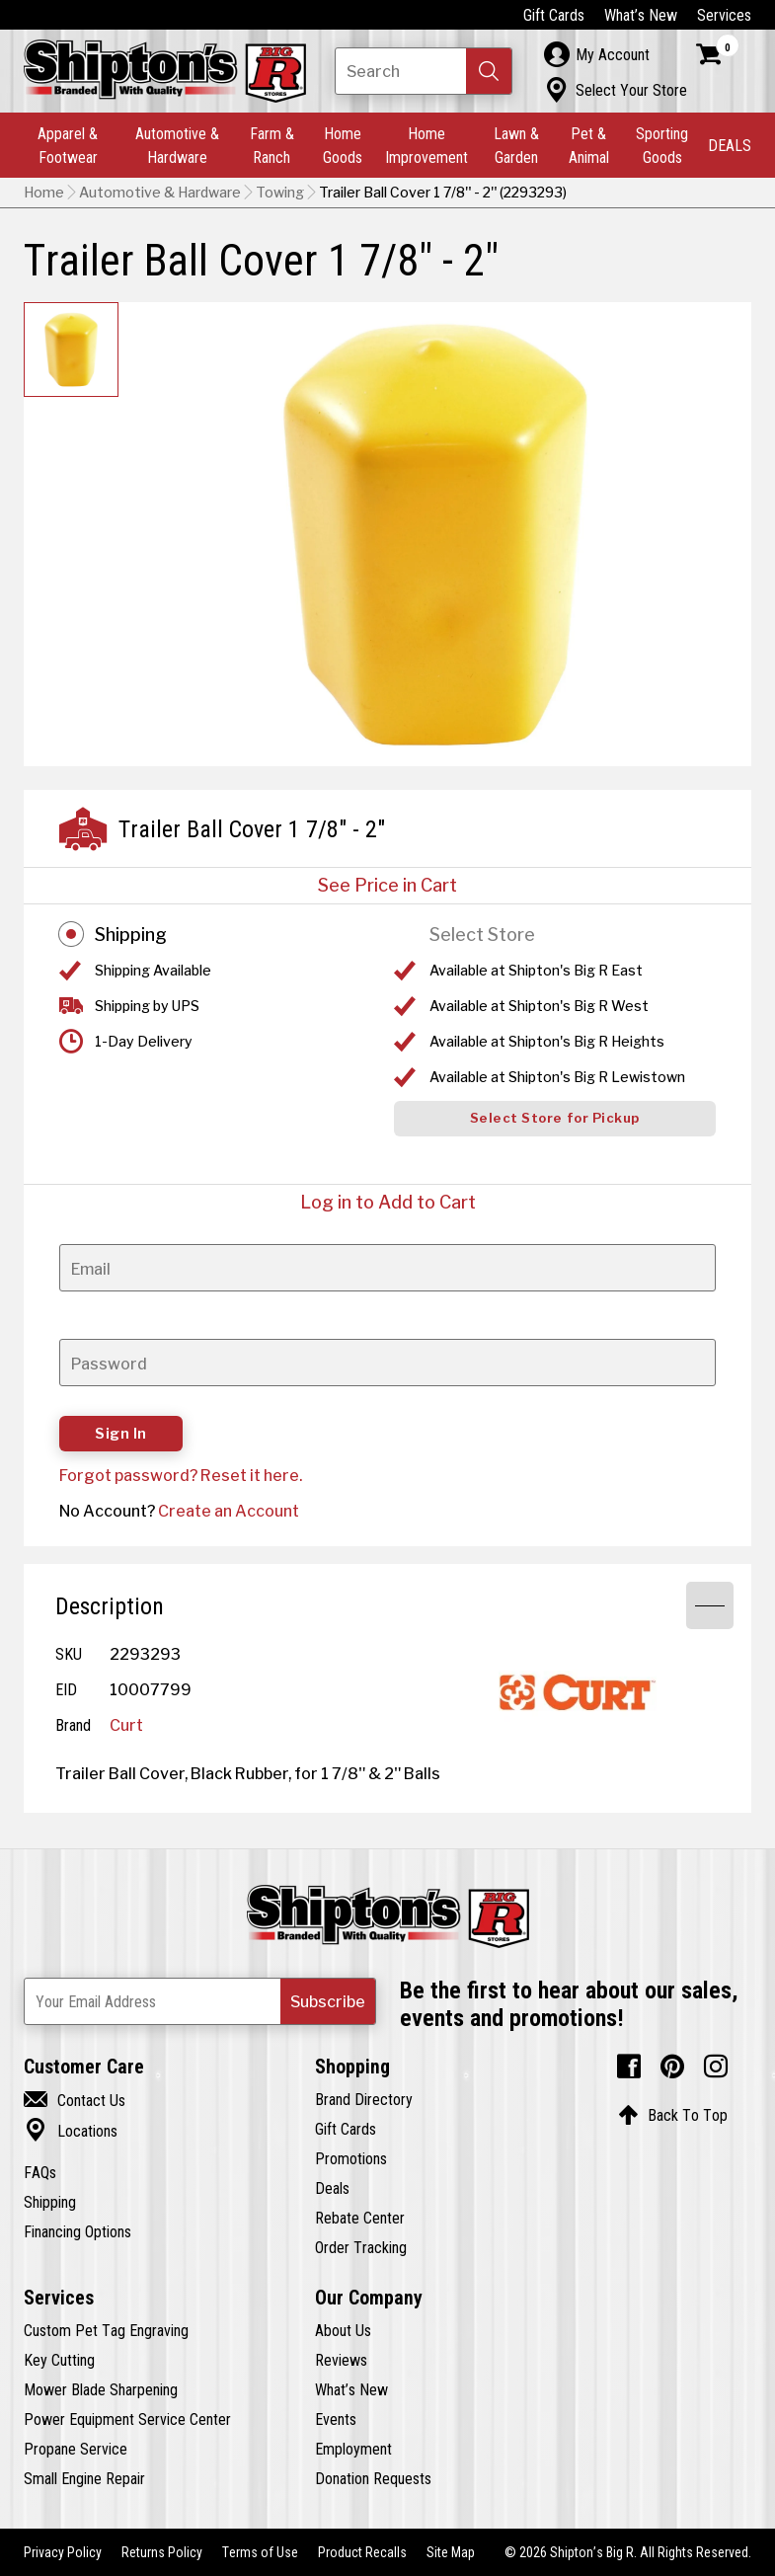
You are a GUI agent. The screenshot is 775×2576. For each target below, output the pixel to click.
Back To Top (673, 2115)
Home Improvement (426, 145)
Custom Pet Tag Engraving (106, 2330)
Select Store (482, 934)
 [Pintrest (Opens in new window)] (672, 2066)
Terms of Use (260, 2552)
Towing (280, 192)
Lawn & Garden (516, 145)
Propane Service (75, 2449)
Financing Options (77, 2231)
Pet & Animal (589, 145)
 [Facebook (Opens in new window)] (629, 2066)
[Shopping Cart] (717, 54)
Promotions (351, 2158)
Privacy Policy (63, 2552)
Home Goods (342, 145)
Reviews (341, 2360)
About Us (343, 2330)
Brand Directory (364, 2099)
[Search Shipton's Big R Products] (423, 71)
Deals (332, 2188)
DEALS (729, 145)
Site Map (450, 2552)
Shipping (131, 934)
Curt (126, 1725)
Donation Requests (373, 2478)
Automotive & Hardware (177, 145)
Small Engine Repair (84, 2478)
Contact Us (74, 2100)
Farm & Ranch (272, 145)
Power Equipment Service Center (127, 2419)
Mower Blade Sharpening (101, 2389)
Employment (353, 2449)
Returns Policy (161, 2552)
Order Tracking (361, 2247)
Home (44, 192)
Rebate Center (360, 2217)
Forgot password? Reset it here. (180, 1475)
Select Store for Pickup (555, 1118)
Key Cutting (59, 2360)
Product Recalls (362, 2552)
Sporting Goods (662, 145)
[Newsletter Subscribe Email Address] (200, 2001)
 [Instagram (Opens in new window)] (716, 2066)
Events (335, 2419)
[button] (488, 71)
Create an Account (228, 1510)
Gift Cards (553, 15)
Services (724, 15)
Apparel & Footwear (68, 145)
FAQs (40, 2172)
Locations (70, 2131)
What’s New (640, 15)
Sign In (121, 1433)
